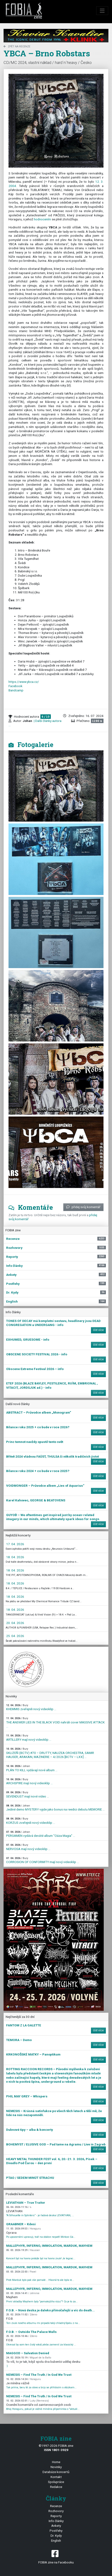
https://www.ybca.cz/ (24, 682)
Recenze (56, 2506)
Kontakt (56, 2477)
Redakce (56, 2487)
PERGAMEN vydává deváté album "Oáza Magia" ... (40, 1834)
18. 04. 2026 (15, 1557)
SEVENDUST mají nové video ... (27, 1794)
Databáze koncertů (56, 2472)
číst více (98, 1330)
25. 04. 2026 (15, 1636)
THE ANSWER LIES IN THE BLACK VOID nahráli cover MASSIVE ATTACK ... (55, 1722)
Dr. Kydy (56, 2535)
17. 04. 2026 (15, 1544)
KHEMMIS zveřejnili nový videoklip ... (31, 1707)
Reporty (56, 2516)
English (56, 2540)
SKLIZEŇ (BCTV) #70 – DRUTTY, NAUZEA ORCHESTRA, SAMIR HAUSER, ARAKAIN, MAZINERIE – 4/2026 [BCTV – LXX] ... (50, 1753)
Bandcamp (16, 690)
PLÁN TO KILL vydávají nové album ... (31, 1768)
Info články (56, 2521)
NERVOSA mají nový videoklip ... (28, 1847)
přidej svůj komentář (83, 1207)
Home (56, 2462)
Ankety (56, 2525)
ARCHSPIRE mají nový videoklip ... (29, 1781)
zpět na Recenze (17, 46)
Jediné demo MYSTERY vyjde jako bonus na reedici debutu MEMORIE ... (55, 1807)
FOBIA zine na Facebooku (56, 2556)
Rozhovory (56, 2511)
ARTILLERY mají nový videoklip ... (28, 1737)
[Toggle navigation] (102, 10)
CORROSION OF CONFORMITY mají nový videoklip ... (42, 1860)
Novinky (56, 2467)
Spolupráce (56, 2482)
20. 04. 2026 (15, 1623)
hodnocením (42, 219)
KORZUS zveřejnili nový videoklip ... (30, 1820)
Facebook (15, 686)
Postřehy (56, 2530)
